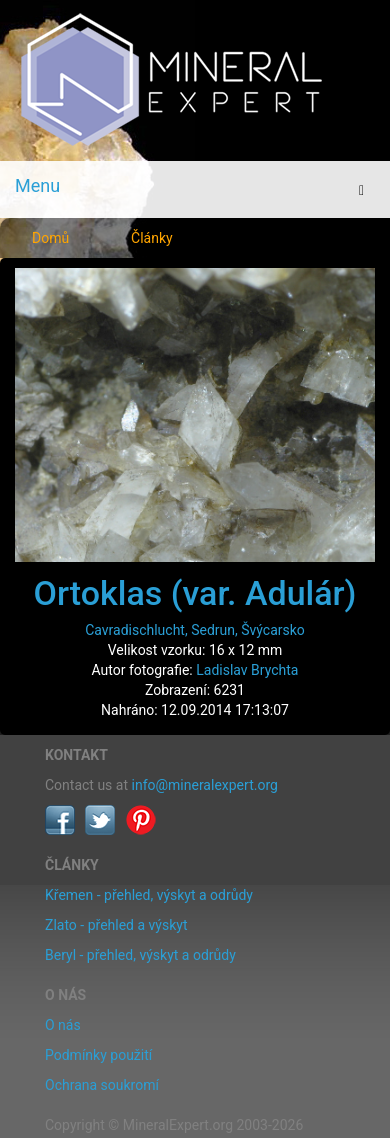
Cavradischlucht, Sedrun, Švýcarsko (195, 630)
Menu (37, 185)
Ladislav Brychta (247, 670)
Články (152, 238)
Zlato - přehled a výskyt (116, 925)
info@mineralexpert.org (205, 785)
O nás (63, 1025)
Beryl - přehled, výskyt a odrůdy (140, 955)
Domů (50, 238)
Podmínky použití (98, 1055)
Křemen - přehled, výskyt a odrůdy (149, 895)
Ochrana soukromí (102, 1085)
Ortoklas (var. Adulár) (195, 593)
